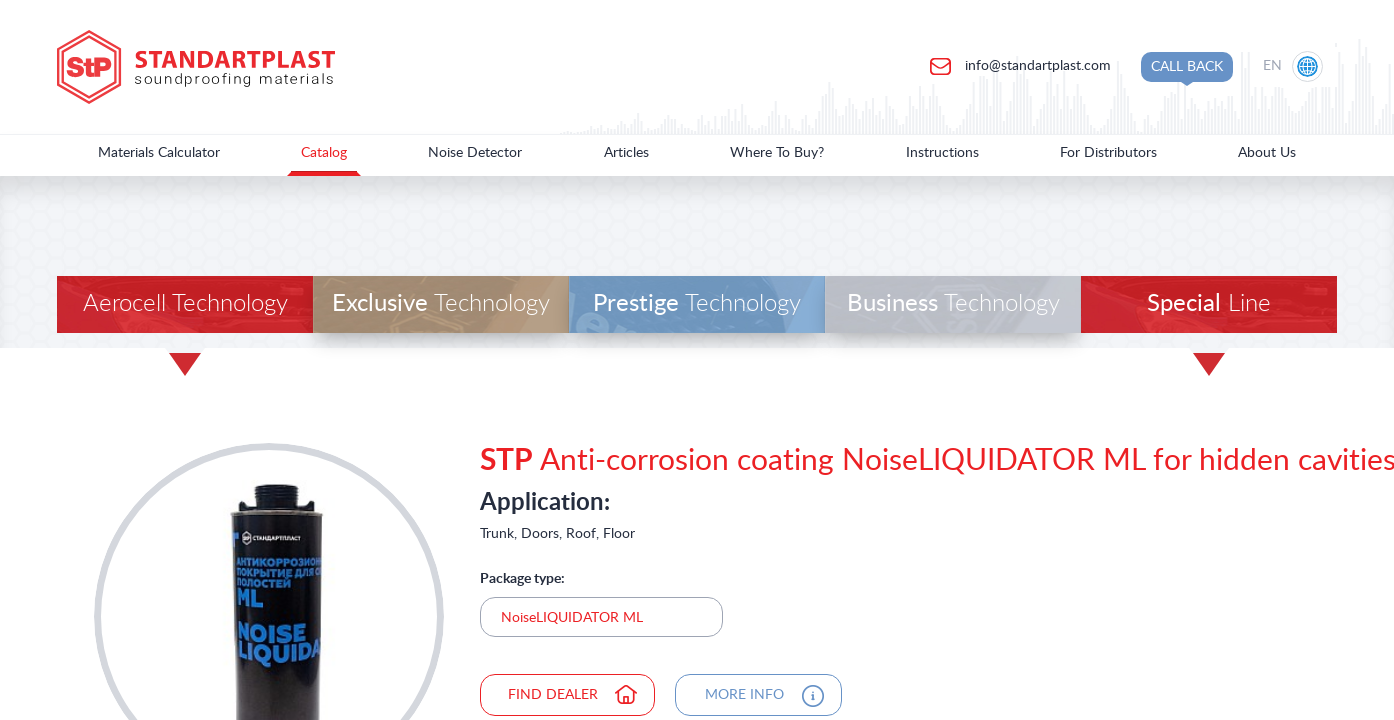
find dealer (553, 695)
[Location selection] (1295, 67)
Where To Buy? (777, 153)
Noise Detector (475, 153)
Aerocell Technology (185, 304)
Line (1209, 304)
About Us (1267, 153)
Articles (626, 153)
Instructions (942, 153)
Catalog (324, 153)
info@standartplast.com (1036, 66)
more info (744, 695)
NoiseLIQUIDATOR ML (572, 618)
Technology (441, 304)
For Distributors (1108, 153)
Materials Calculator (159, 153)
